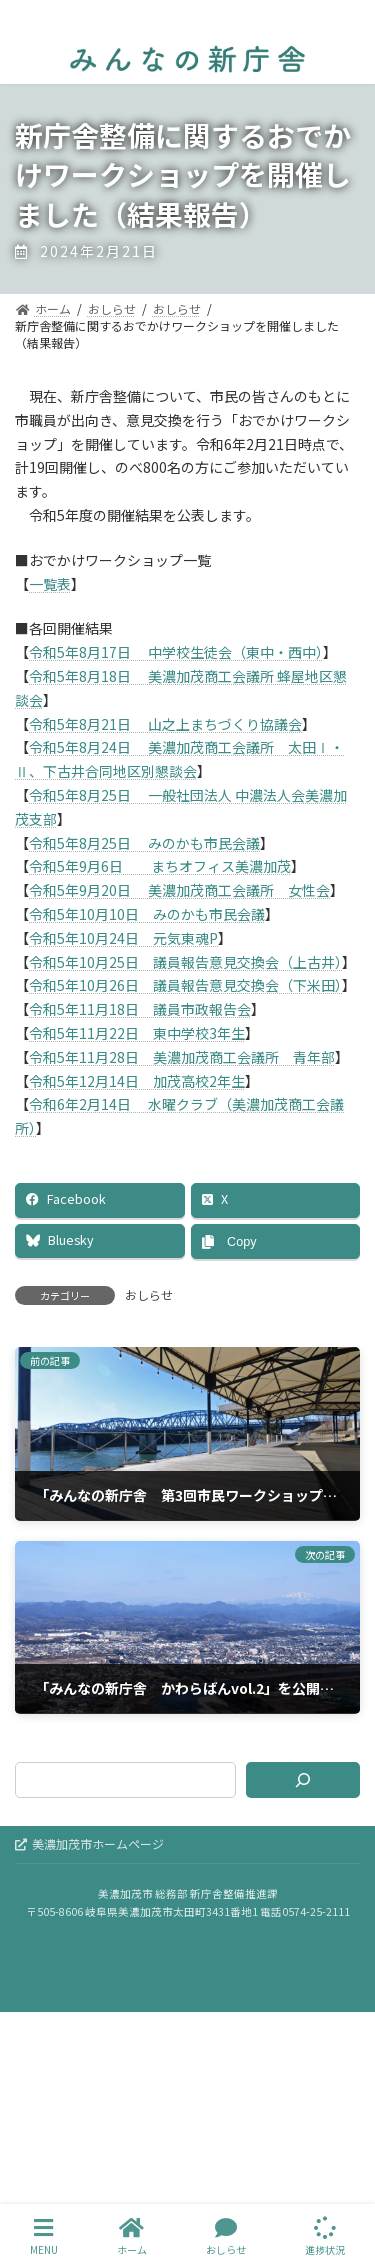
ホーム (132, 2236)
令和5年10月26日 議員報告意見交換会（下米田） (185, 985)
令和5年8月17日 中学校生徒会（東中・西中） (176, 652)
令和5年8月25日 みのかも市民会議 (144, 843)
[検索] (303, 1780)
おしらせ (149, 1294)
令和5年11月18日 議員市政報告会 (140, 1009)
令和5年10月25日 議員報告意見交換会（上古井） (185, 962)
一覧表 (50, 584)
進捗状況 (325, 2236)
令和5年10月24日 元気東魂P (123, 938)
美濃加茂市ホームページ (89, 1843)
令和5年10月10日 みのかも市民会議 (147, 914)
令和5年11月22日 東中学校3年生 (137, 1033)
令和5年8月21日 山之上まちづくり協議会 (165, 724)
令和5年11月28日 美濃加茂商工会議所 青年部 (182, 1057)
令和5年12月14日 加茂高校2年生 (137, 1081)
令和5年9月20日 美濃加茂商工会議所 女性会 (179, 890)
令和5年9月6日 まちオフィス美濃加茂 (160, 866)
